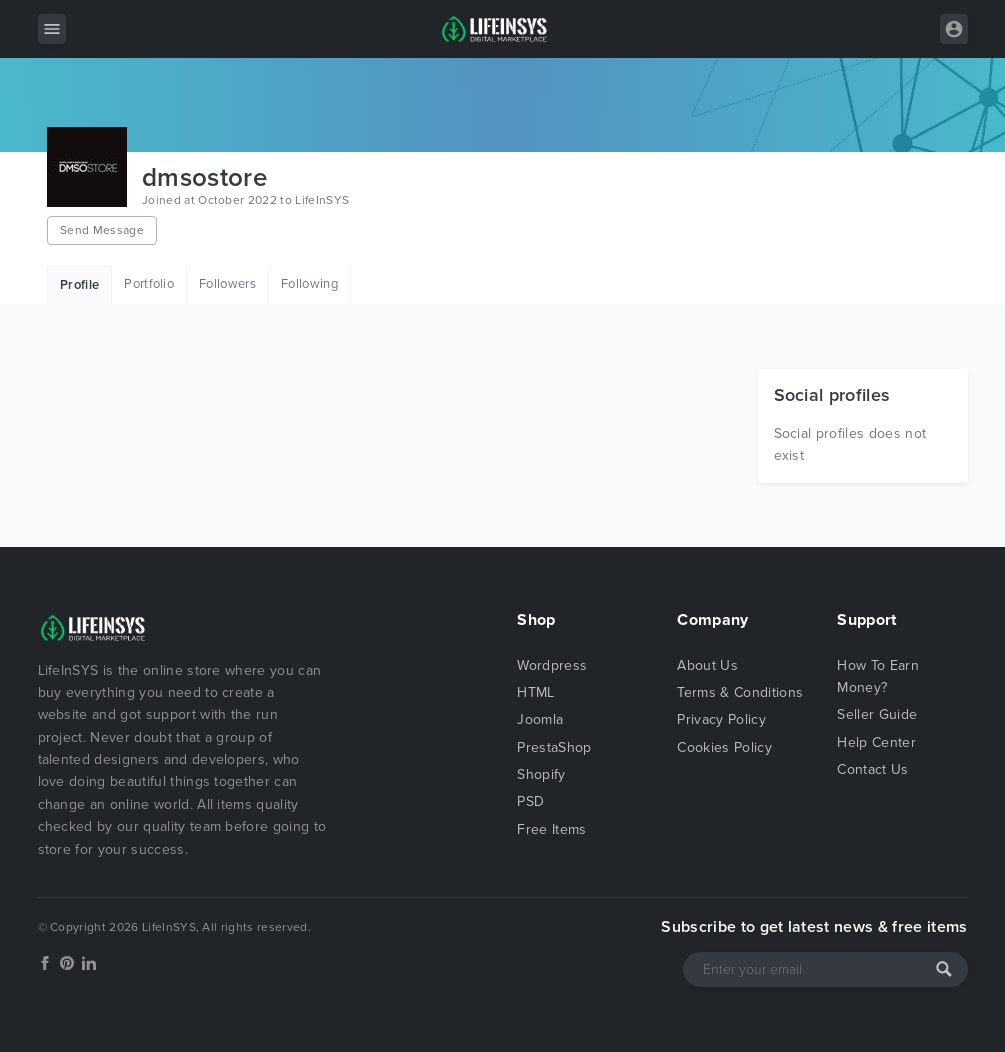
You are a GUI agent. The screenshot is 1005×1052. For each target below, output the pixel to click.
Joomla (540, 719)
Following (309, 284)
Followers (227, 284)
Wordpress (552, 665)
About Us (707, 665)
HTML (535, 692)
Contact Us (872, 769)
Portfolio (149, 284)
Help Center (876, 742)
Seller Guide (877, 714)
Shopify (541, 774)
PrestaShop (554, 747)
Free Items (551, 829)
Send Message (102, 230)
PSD (530, 801)
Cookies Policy (724, 747)
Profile (79, 285)
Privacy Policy (721, 719)
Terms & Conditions (740, 692)
